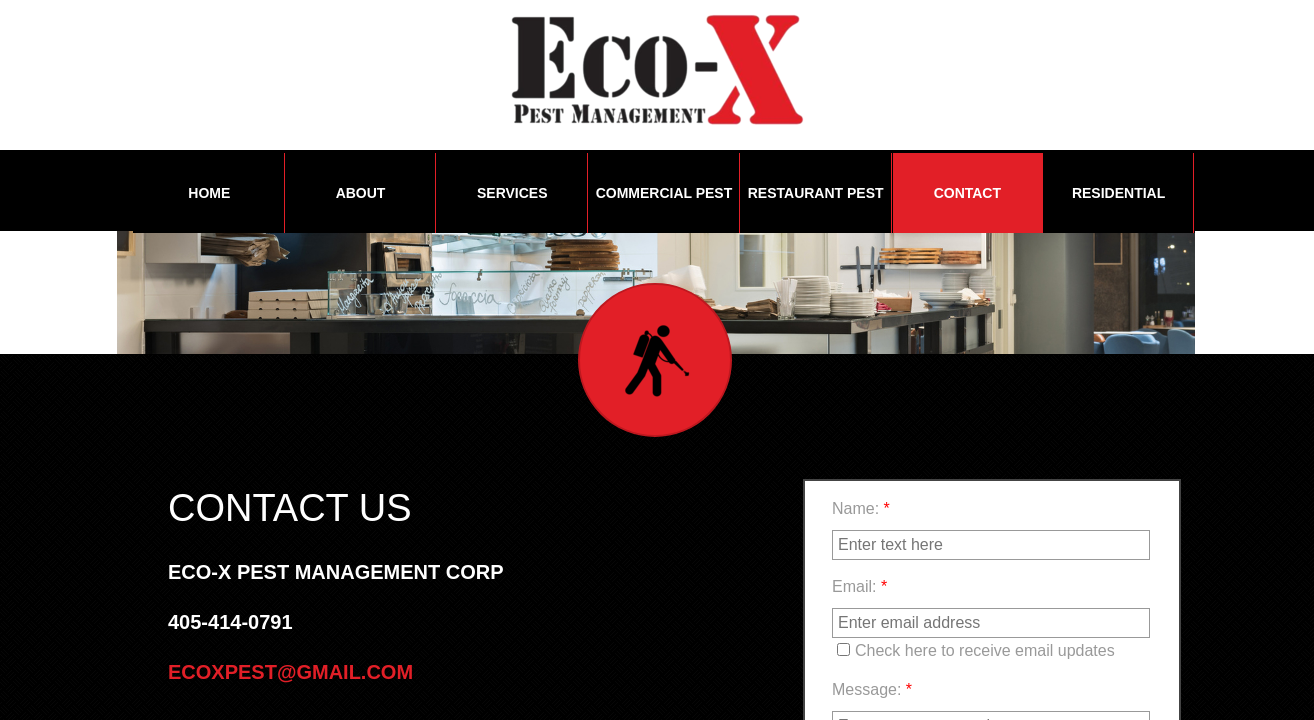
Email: (859, 586)
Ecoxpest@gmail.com (290, 672)
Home (209, 193)
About (361, 193)
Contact (967, 193)
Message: (872, 689)
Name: (861, 508)
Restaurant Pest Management (816, 209)
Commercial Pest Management (664, 209)
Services (512, 193)
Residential (1118, 193)
